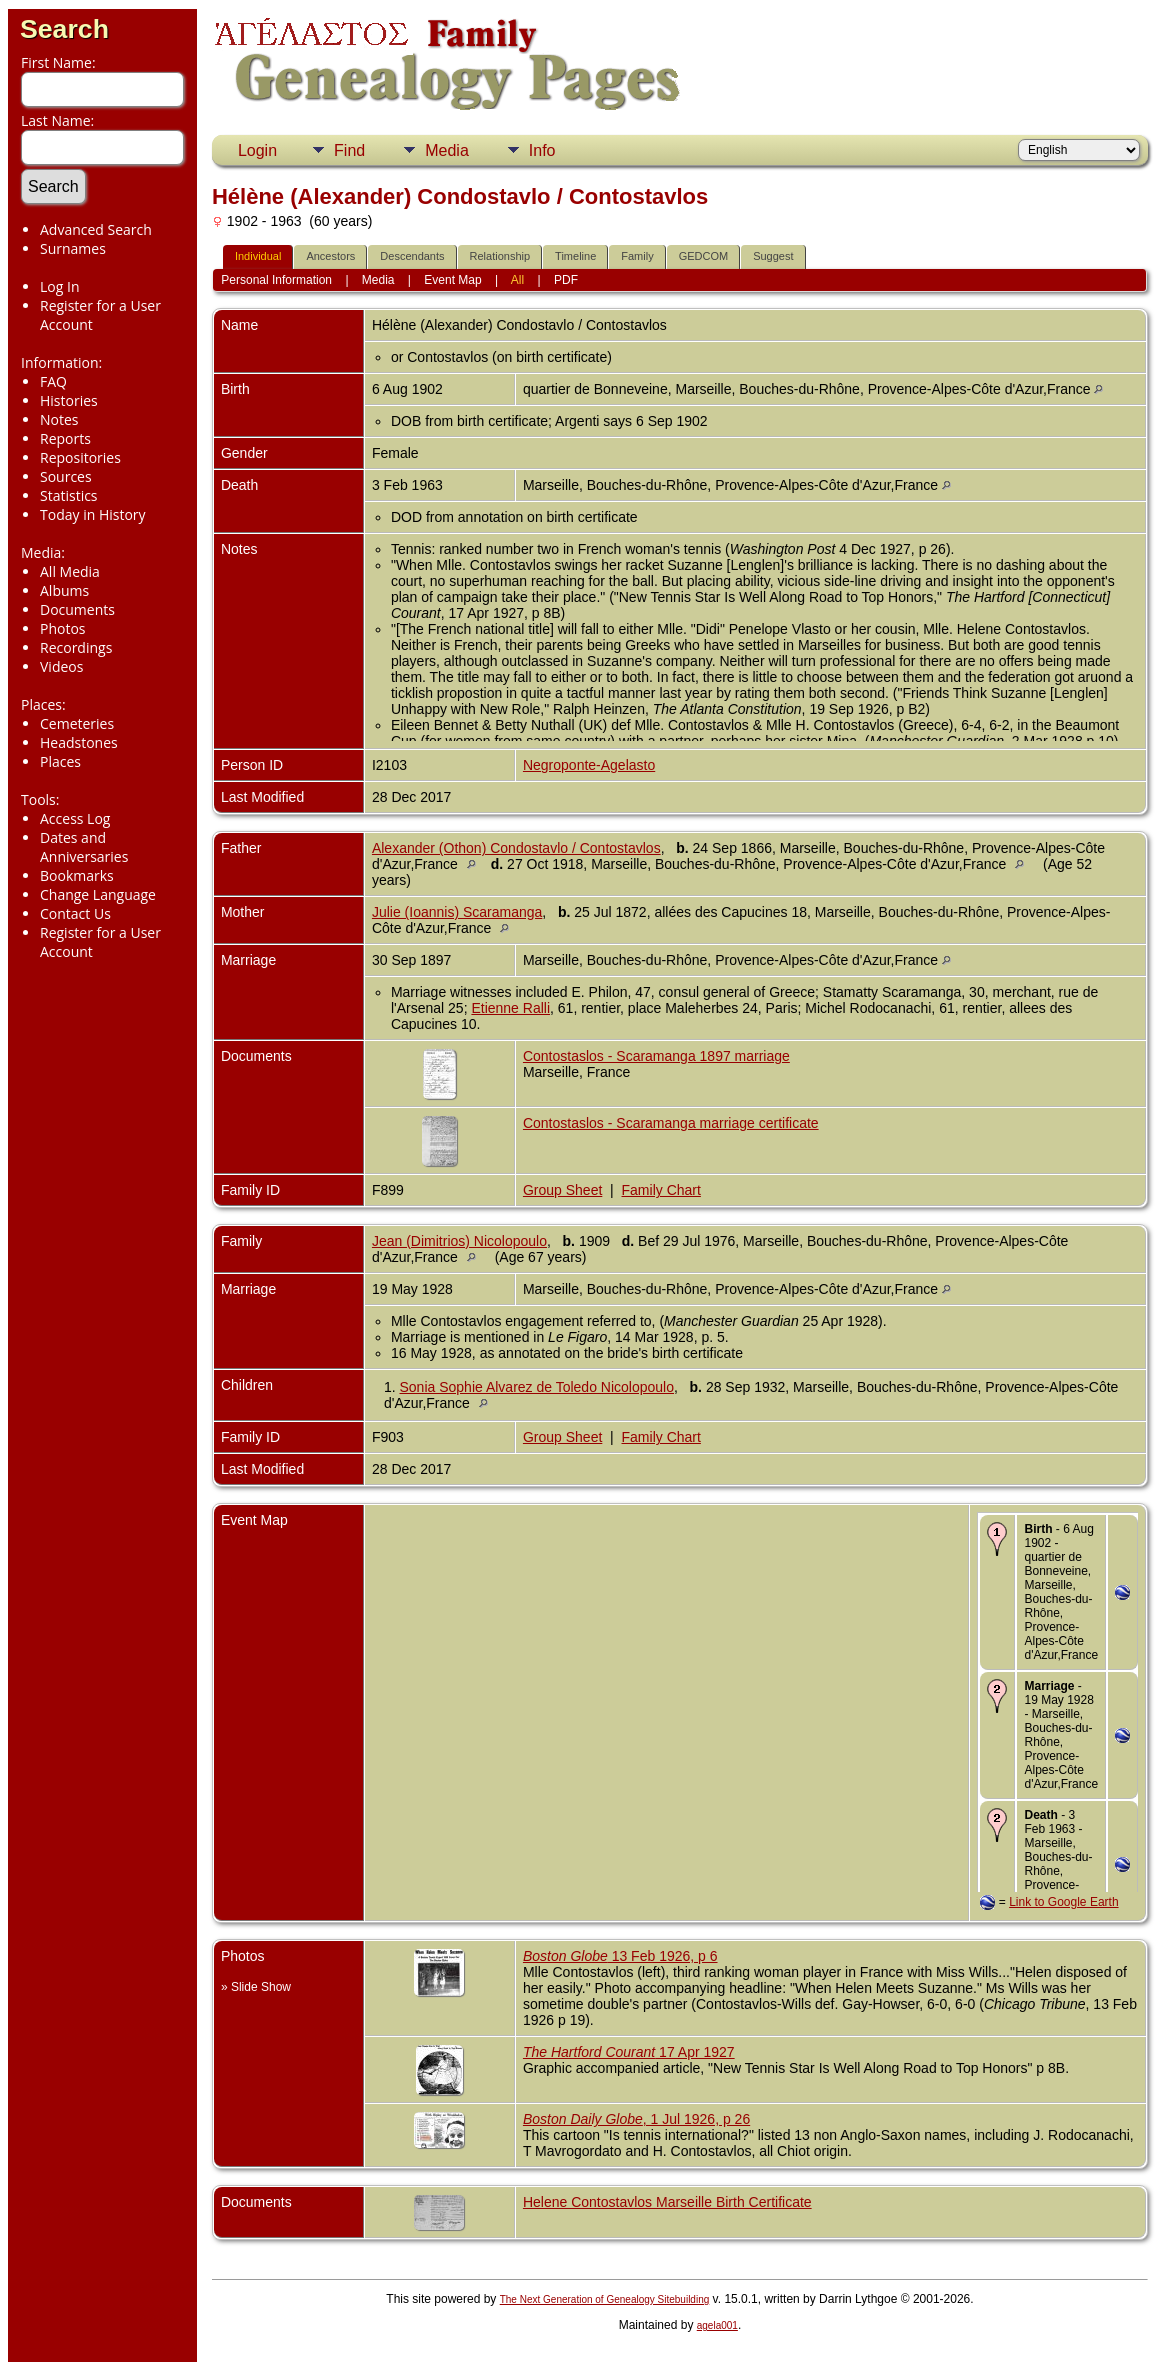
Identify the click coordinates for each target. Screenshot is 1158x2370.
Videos (61, 666)
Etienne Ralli (510, 1008)
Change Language (98, 894)
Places (60, 761)
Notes (59, 419)
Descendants (412, 256)
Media (447, 150)
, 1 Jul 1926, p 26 (636, 2119)
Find (349, 150)
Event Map (452, 280)
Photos (63, 628)
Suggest (773, 256)
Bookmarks (77, 875)
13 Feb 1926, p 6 (620, 1956)
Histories (69, 400)
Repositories (80, 457)
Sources (66, 476)
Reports (65, 438)
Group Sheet (562, 1190)
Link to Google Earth (1063, 1902)
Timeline (575, 256)
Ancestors (330, 256)
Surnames (73, 248)
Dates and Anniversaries (84, 847)
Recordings (76, 647)
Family (637, 256)
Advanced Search (96, 229)
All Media (70, 571)
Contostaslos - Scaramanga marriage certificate (671, 1123)
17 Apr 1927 (629, 2052)
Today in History (93, 514)
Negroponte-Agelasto (589, 765)
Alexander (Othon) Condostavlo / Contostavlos (516, 848)
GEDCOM (704, 256)
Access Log (75, 818)
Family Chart (661, 1190)
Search (64, 29)
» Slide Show (256, 1987)
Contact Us (75, 913)
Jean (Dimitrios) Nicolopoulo (459, 1241)
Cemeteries (77, 723)
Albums (64, 590)
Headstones (79, 742)
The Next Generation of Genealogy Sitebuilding (605, 2299)
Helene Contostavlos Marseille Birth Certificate (667, 2202)
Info (542, 150)
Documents (77, 609)
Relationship (500, 256)
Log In (59, 286)
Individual (258, 256)
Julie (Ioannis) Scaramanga (457, 912)
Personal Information (276, 280)
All (517, 280)
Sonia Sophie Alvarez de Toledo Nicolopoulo (537, 1387)
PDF (566, 280)
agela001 (717, 2325)
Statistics (69, 495)
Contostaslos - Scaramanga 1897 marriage (656, 1056)
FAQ (53, 381)
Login (257, 150)
